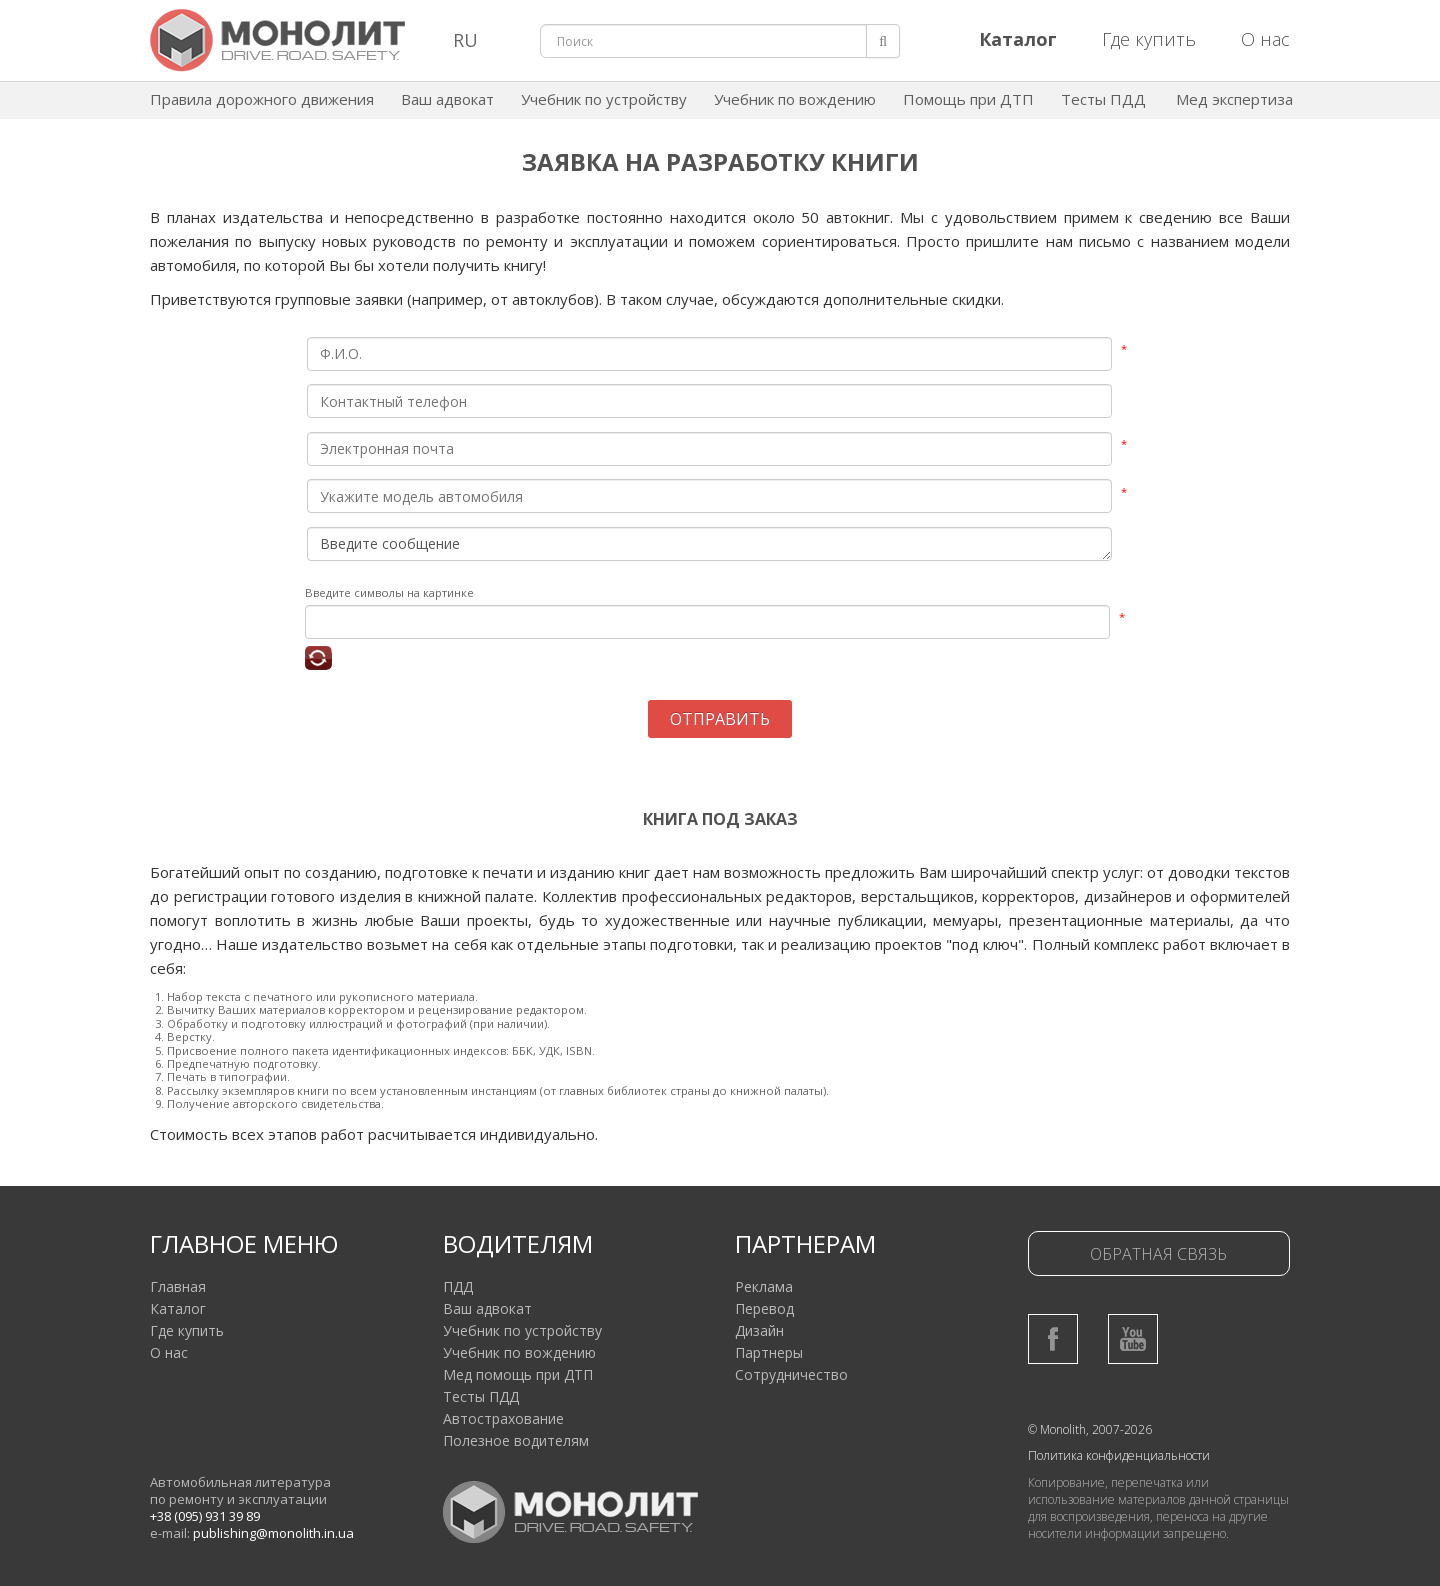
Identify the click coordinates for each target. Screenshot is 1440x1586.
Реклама (764, 1286)
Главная (178, 1286)
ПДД (458, 1286)
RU (465, 40)
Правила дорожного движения (262, 99)
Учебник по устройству (604, 99)
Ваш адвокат (447, 99)
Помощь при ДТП (968, 99)
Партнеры (769, 1352)
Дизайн (759, 1330)
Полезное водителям (516, 1440)
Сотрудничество (791, 1374)
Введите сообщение (709, 544)
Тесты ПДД (1103, 99)
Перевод (764, 1308)
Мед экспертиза (1234, 99)
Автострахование (503, 1418)
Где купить (1149, 39)
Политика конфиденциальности (1119, 1455)
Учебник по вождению (795, 99)
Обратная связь (1158, 1254)
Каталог (178, 1308)
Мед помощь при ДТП (518, 1374)
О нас (1265, 39)
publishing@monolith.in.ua (273, 1533)
